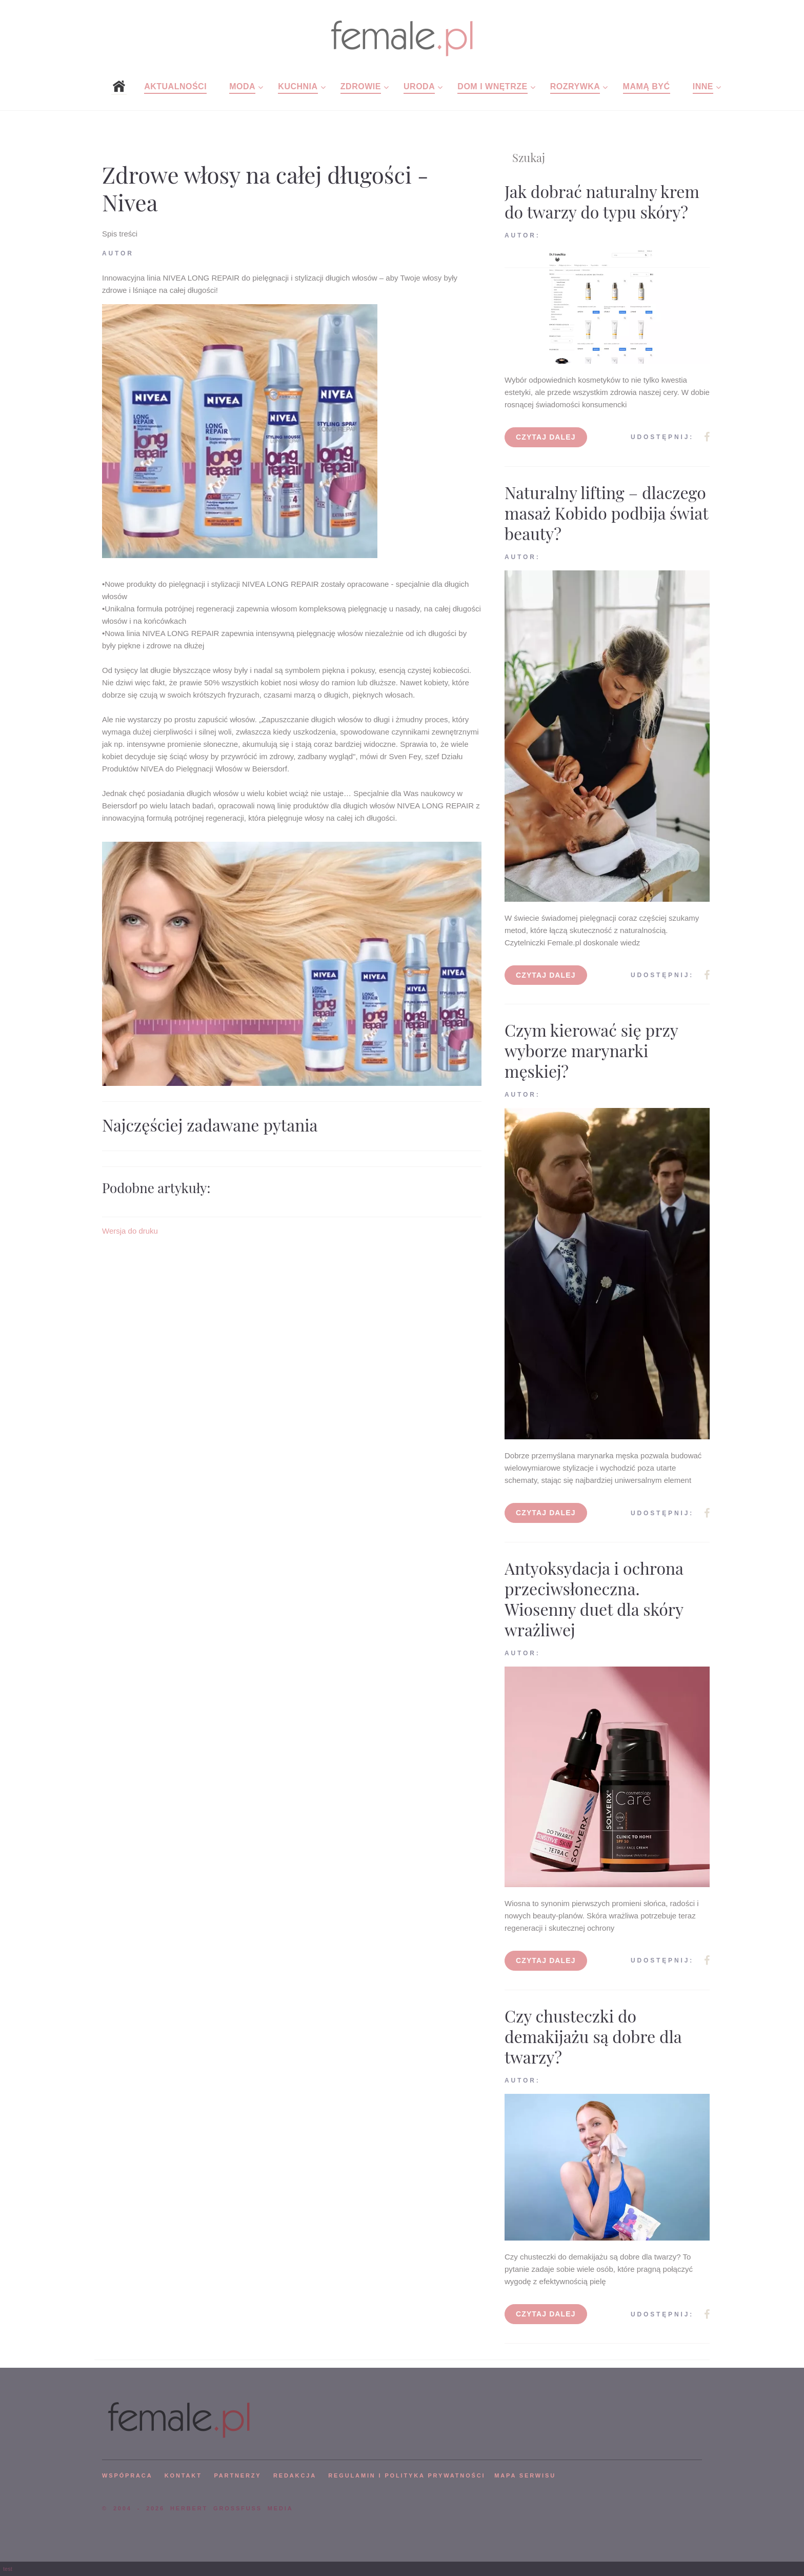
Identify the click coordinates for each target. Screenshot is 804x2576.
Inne (703, 86)
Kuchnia (297, 86)
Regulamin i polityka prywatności (406, 2475)
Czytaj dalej (546, 437)
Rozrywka (575, 86)
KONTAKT (183, 2475)
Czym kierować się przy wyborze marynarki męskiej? (591, 1050)
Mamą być (646, 86)
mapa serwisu (525, 2475)
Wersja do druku (130, 1230)
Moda (242, 86)
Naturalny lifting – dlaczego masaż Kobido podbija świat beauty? (606, 512)
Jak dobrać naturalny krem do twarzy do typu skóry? (602, 201)
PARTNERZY (237, 2475)
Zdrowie (360, 86)
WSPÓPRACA (127, 2475)
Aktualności (175, 86)
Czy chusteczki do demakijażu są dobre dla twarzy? (593, 2036)
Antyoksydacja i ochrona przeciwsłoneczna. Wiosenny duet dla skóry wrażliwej (594, 1598)
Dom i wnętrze (492, 86)
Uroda (419, 86)
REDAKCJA (294, 2475)
